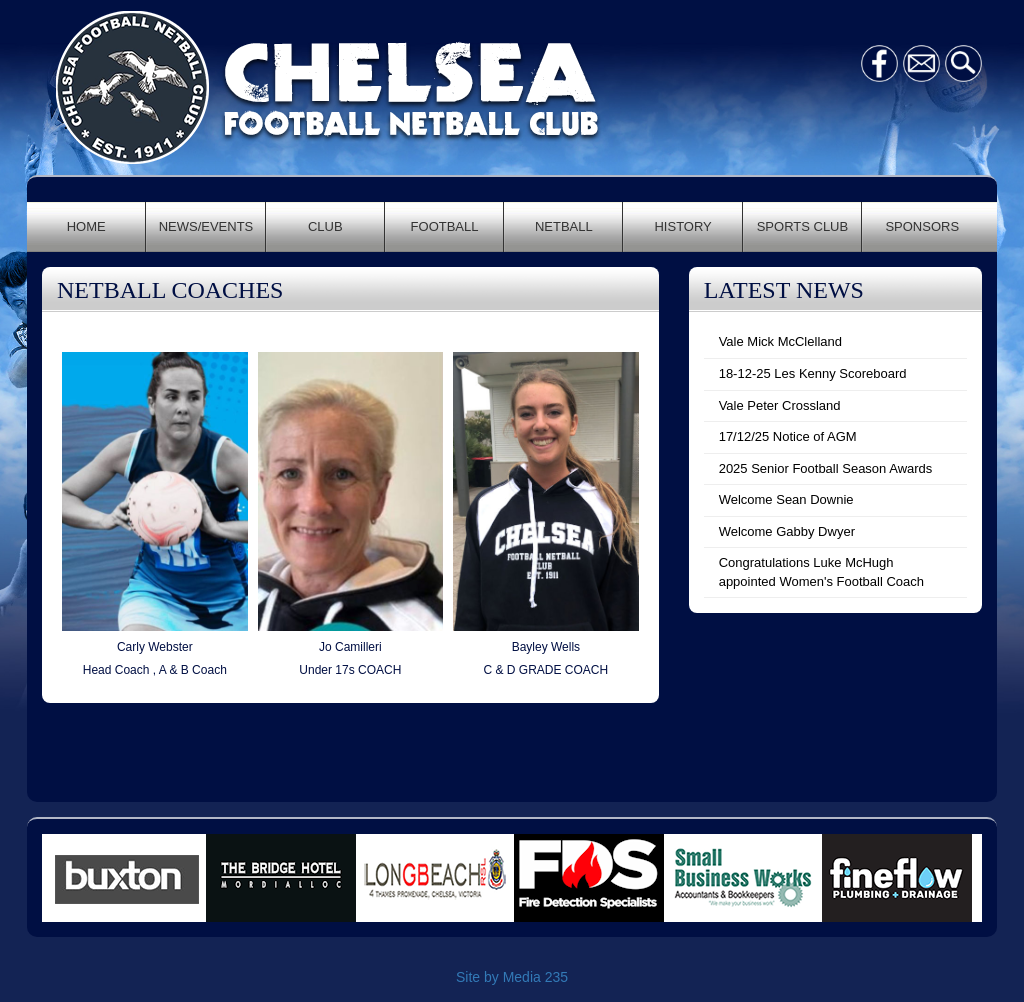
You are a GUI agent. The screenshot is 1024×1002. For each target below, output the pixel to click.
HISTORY (682, 226)
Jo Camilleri (350, 647)
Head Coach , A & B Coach (155, 670)
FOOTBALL (445, 226)
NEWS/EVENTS (206, 226)
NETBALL (564, 226)
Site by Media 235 (512, 977)
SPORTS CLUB (803, 226)
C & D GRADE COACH (546, 670)
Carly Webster (155, 647)
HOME (86, 226)
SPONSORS (922, 226)
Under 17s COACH (350, 670)
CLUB (325, 226)
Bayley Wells (546, 647)
